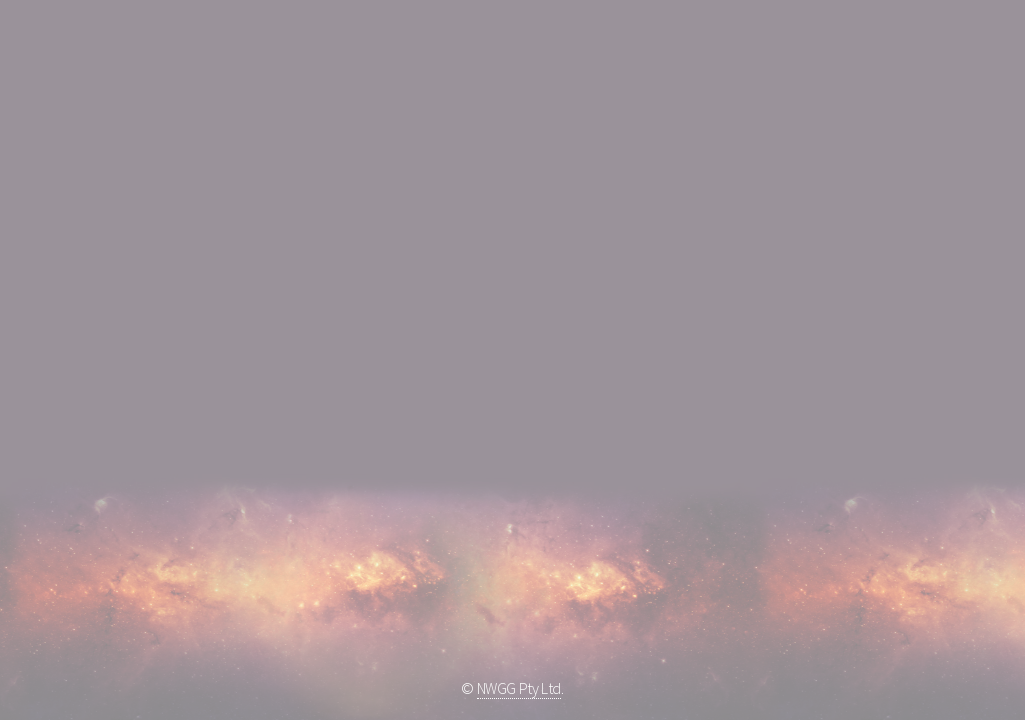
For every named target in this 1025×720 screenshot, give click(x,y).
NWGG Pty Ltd (519, 688)
